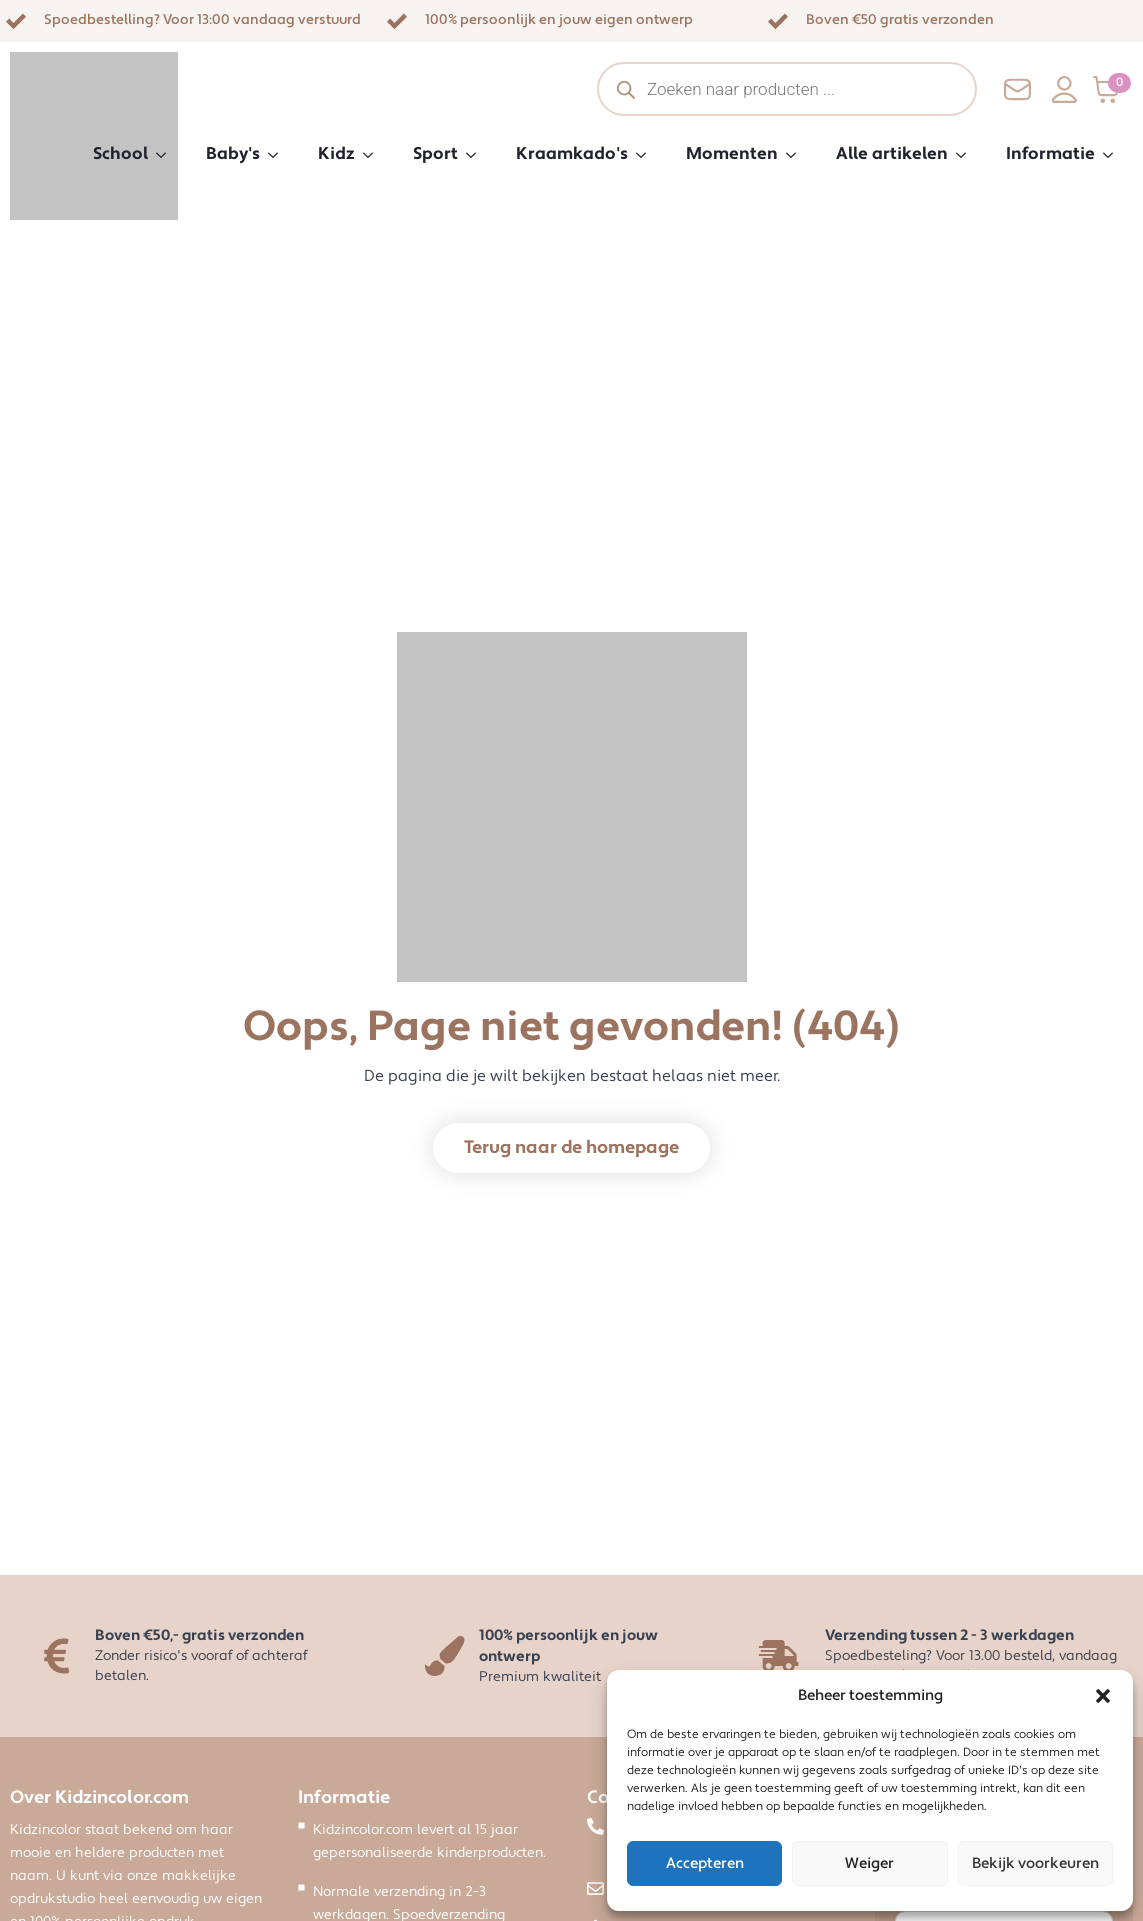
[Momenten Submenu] (797, 154)
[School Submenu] (167, 154)
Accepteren (705, 1863)
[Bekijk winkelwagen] (1113, 89)
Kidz (336, 154)
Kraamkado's (572, 154)
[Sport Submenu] (477, 154)
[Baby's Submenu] (279, 154)
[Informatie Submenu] (1114, 154)
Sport (435, 154)
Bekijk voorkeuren (1035, 1863)
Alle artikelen (892, 154)
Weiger (869, 1863)
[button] (1103, 1696)
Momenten (732, 154)
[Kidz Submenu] (374, 154)
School (120, 154)
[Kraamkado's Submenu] (647, 154)
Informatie (1050, 154)
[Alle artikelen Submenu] (967, 154)
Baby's (233, 154)
